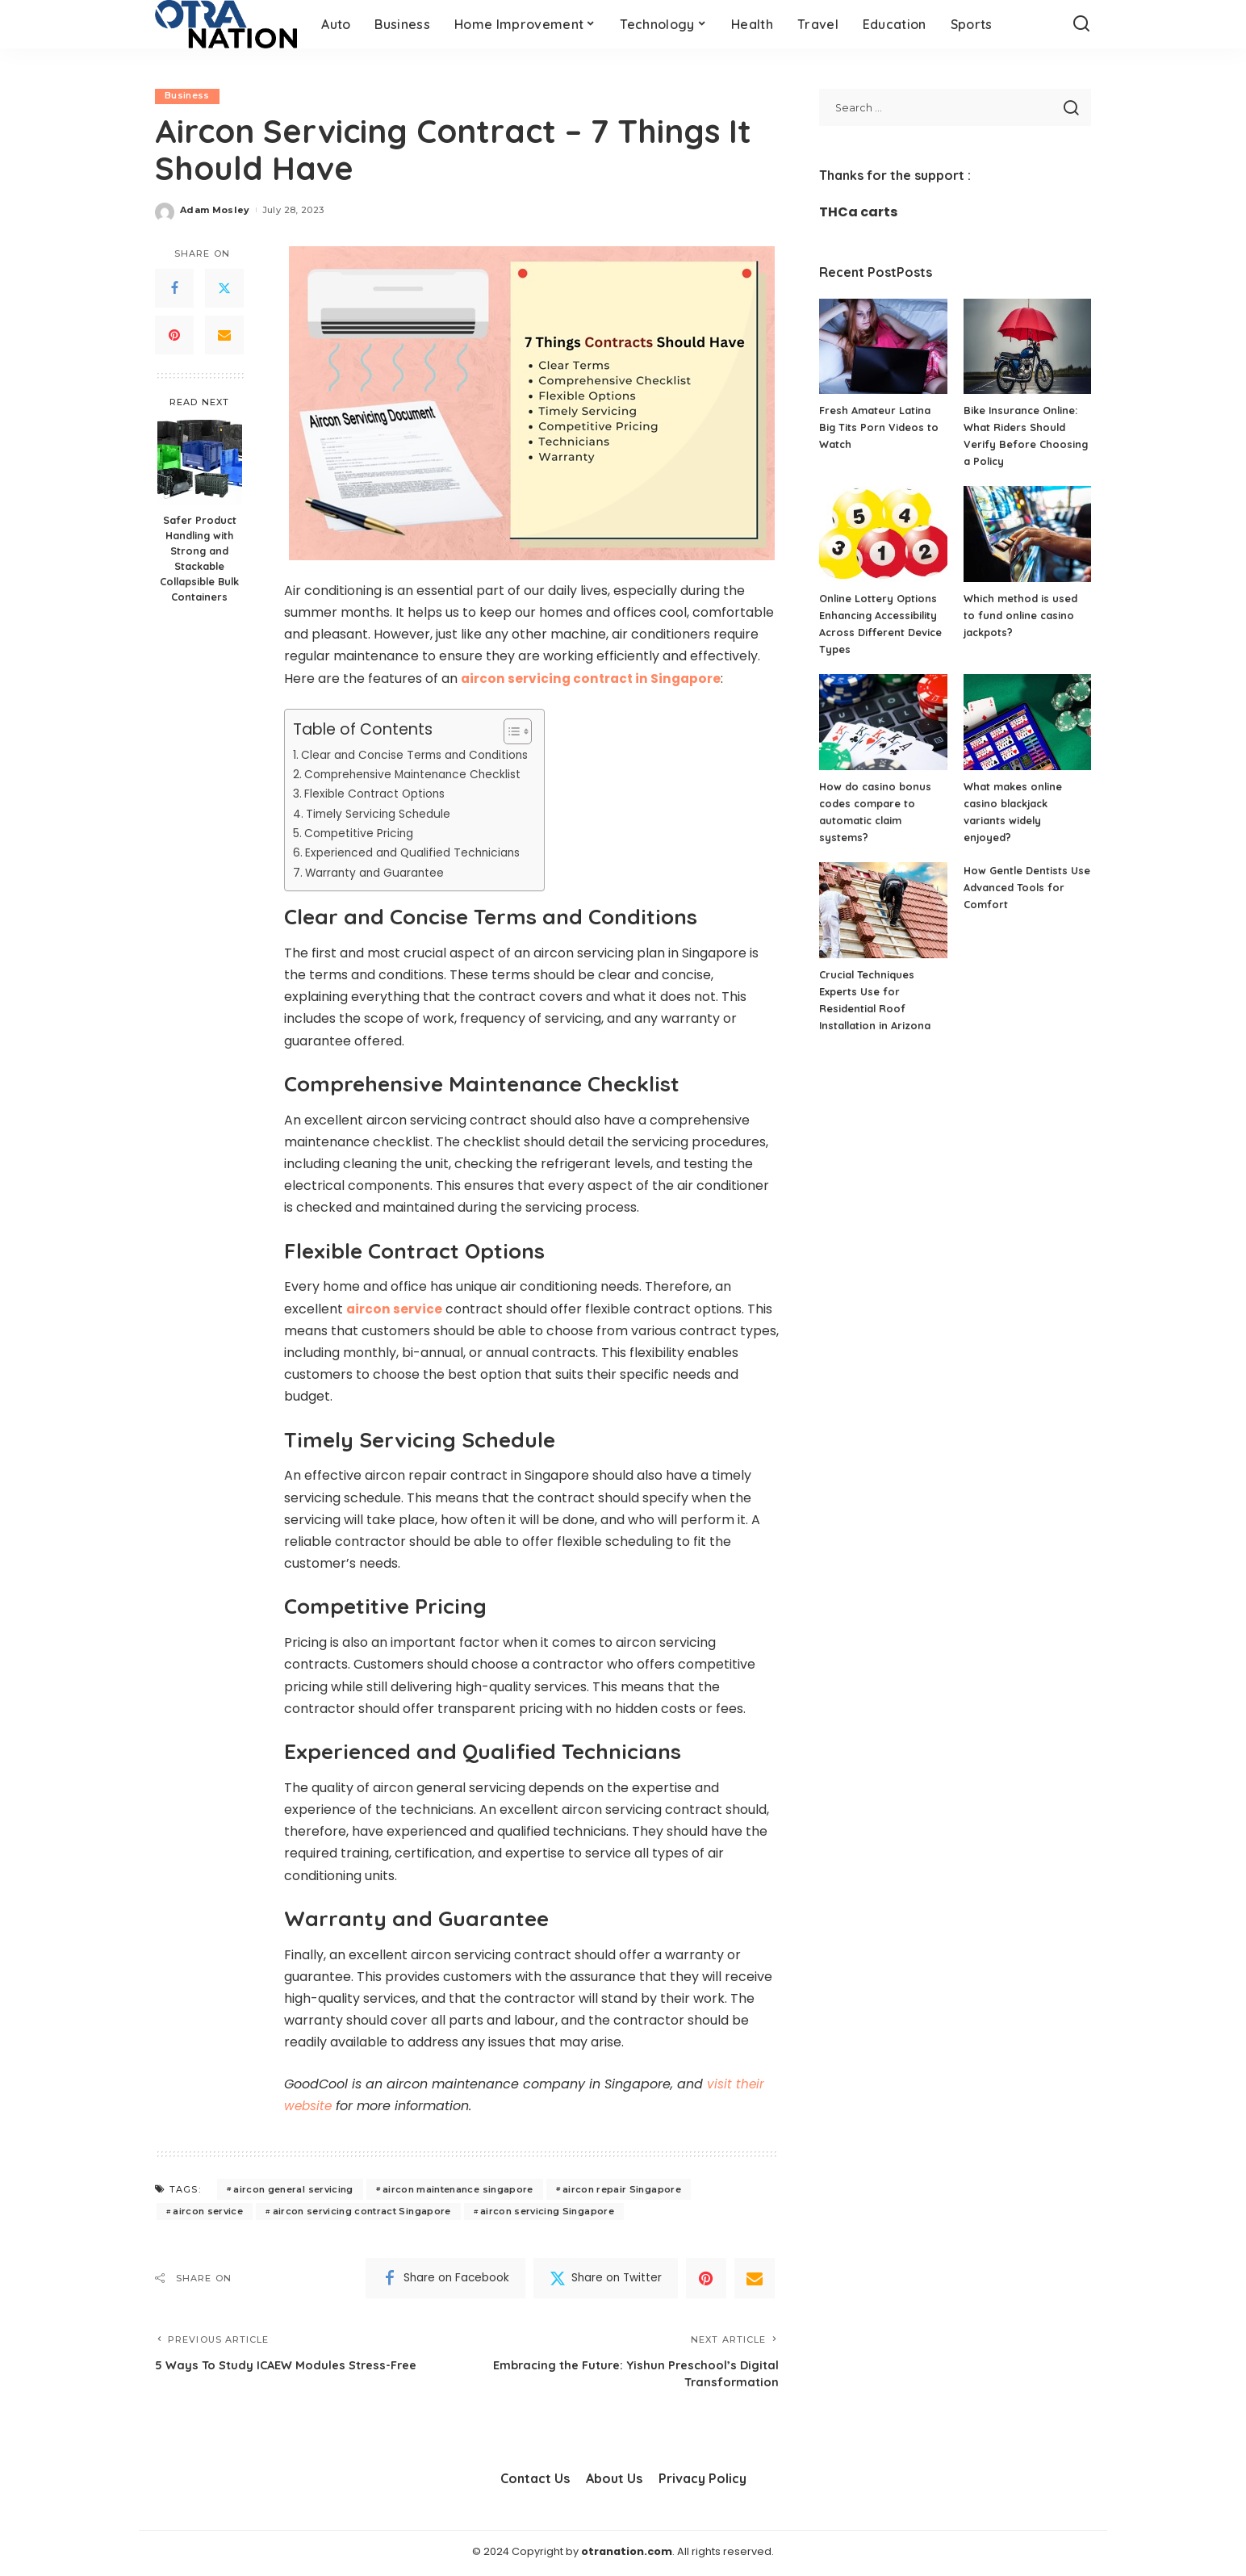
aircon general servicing (293, 2189)
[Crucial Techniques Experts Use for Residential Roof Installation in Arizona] (883, 910)
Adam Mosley (215, 210)
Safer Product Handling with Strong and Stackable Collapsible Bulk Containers (199, 557)
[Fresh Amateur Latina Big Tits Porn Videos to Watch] (883, 347)
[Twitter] (224, 289)
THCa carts (858, 212)
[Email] (224, 335)
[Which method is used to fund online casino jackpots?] (1027, 534)
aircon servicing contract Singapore (362, 2211)
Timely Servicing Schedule (380, 814)
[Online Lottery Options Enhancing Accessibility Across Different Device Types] (883, 534)
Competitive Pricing (363, 833)
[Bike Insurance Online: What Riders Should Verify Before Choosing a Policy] (1027, 347)
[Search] (1081, 24)
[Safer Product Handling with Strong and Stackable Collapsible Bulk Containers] (199, 462)
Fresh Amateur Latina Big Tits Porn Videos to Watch (879, 427)
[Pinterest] (174, 335)
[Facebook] (174, 289)
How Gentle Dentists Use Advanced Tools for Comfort (1026, 887)
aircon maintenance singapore (458, 2189)
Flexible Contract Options (378, 794)
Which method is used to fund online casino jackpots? (1021, 615)
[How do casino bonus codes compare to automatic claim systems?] (883, 722)
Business (187, 96)
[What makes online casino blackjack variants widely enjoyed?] (1027, 722)
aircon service (208, 2211)
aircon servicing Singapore (547, 2211)
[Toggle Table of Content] (525, 731)
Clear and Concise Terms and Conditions (422, 755)
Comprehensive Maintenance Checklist (418, 774)
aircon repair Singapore (621, 2189)
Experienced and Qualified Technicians (418, 853)
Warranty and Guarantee (379, 873)
